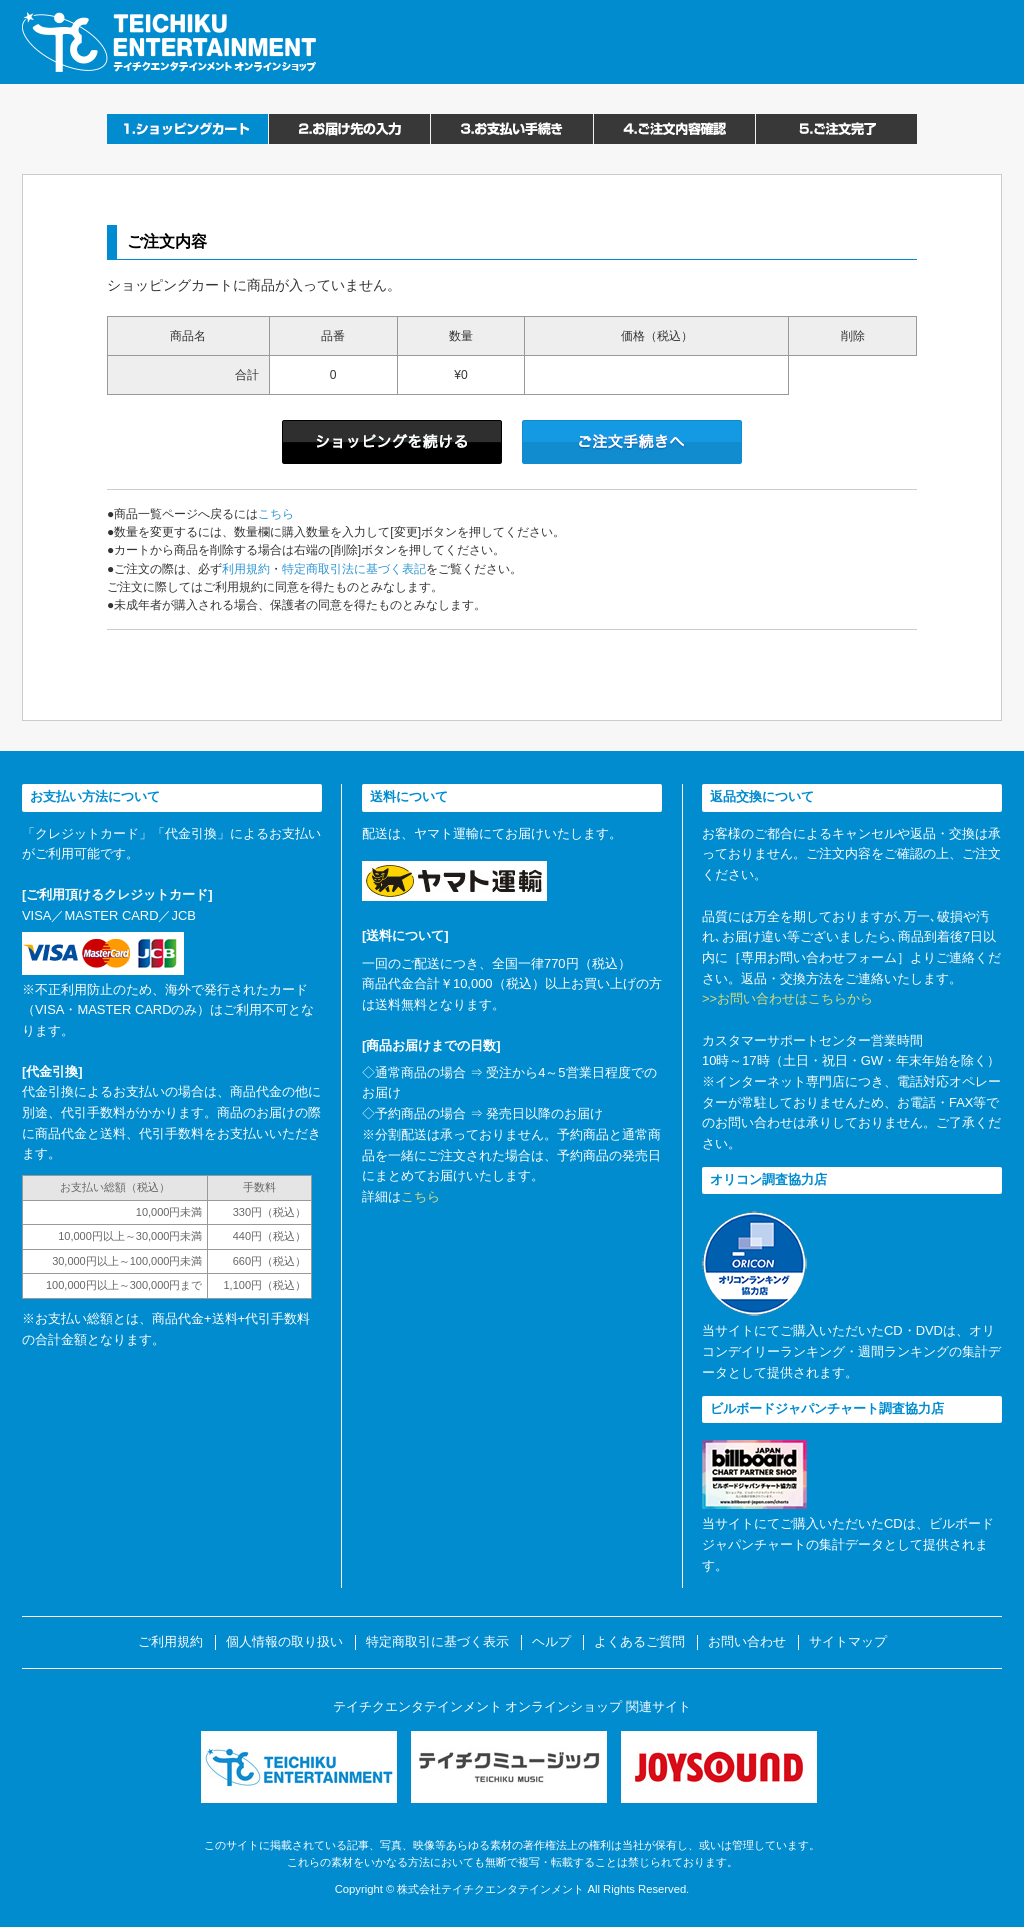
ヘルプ (551, 1642)
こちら (276, 514)
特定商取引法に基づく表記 (354, 569)
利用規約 (246, 569)
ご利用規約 (170, 1642)
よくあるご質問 (639, 1642)
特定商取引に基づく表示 (437, 1642)
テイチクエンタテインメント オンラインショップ (169, 42)
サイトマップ (848, 1642)
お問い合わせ (747, 1642)
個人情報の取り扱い (284, 1642)
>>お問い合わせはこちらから (787, 998)
